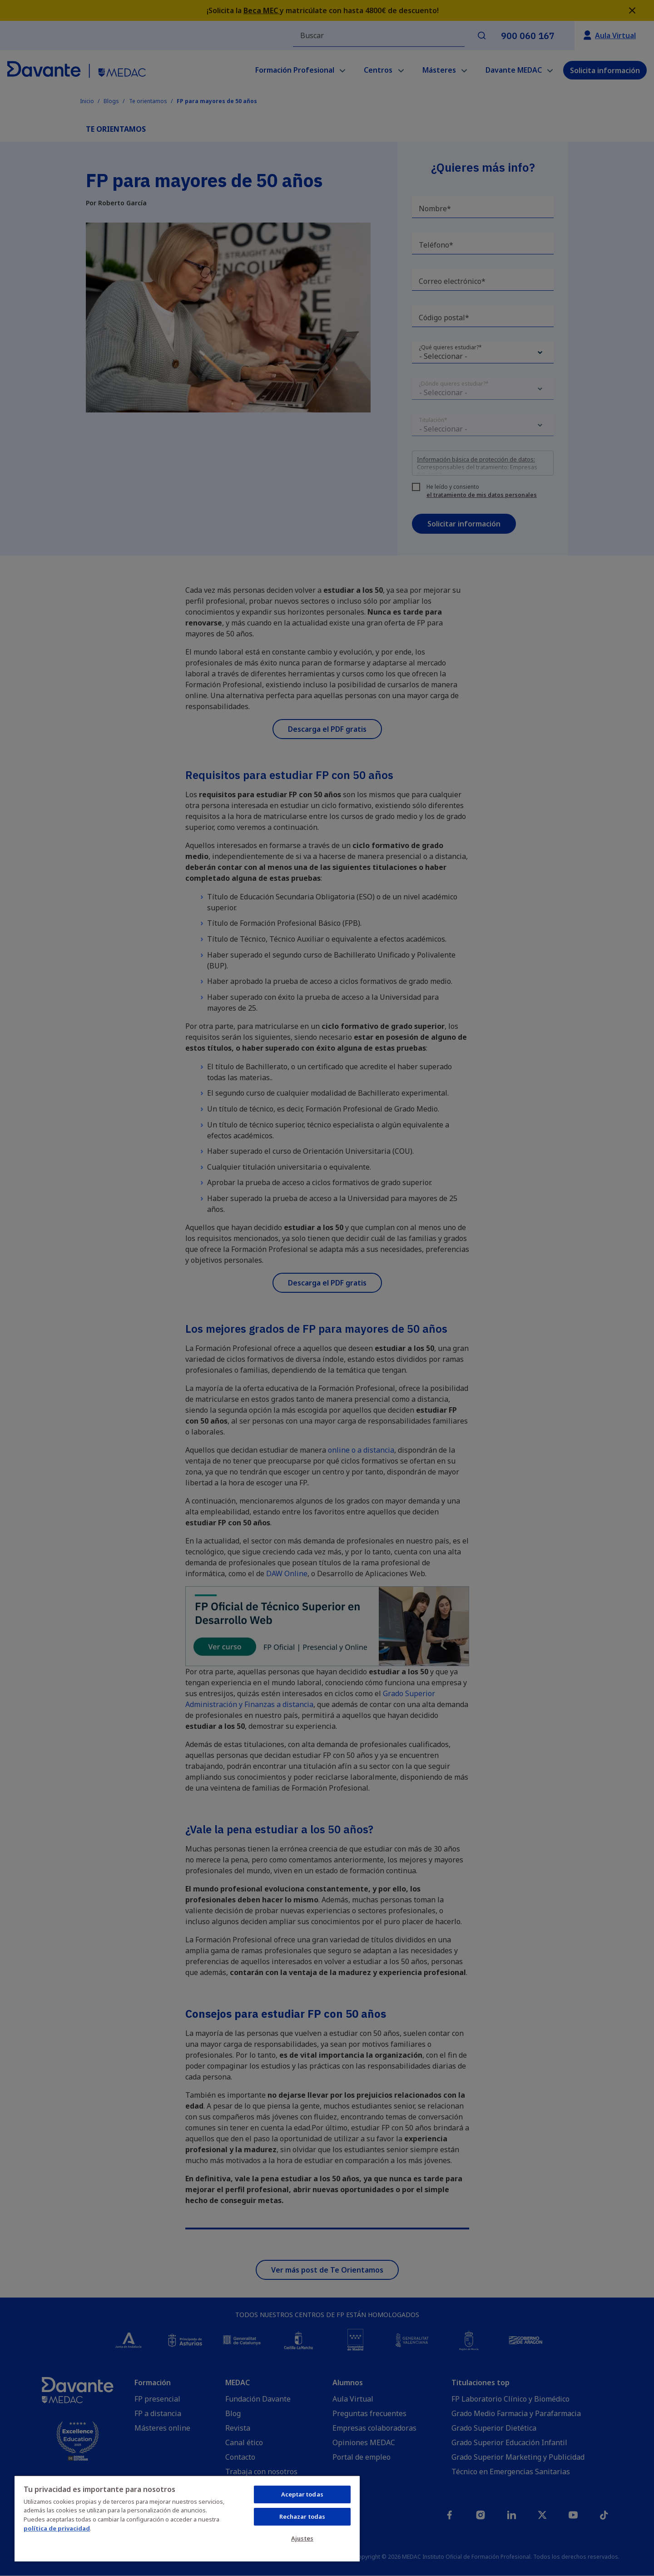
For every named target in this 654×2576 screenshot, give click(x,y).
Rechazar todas (302, 2516)
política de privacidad (57, 2528)
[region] (187, 2518)
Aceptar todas (302, 2494)
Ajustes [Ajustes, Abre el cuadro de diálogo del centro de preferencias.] (302, 2538)
